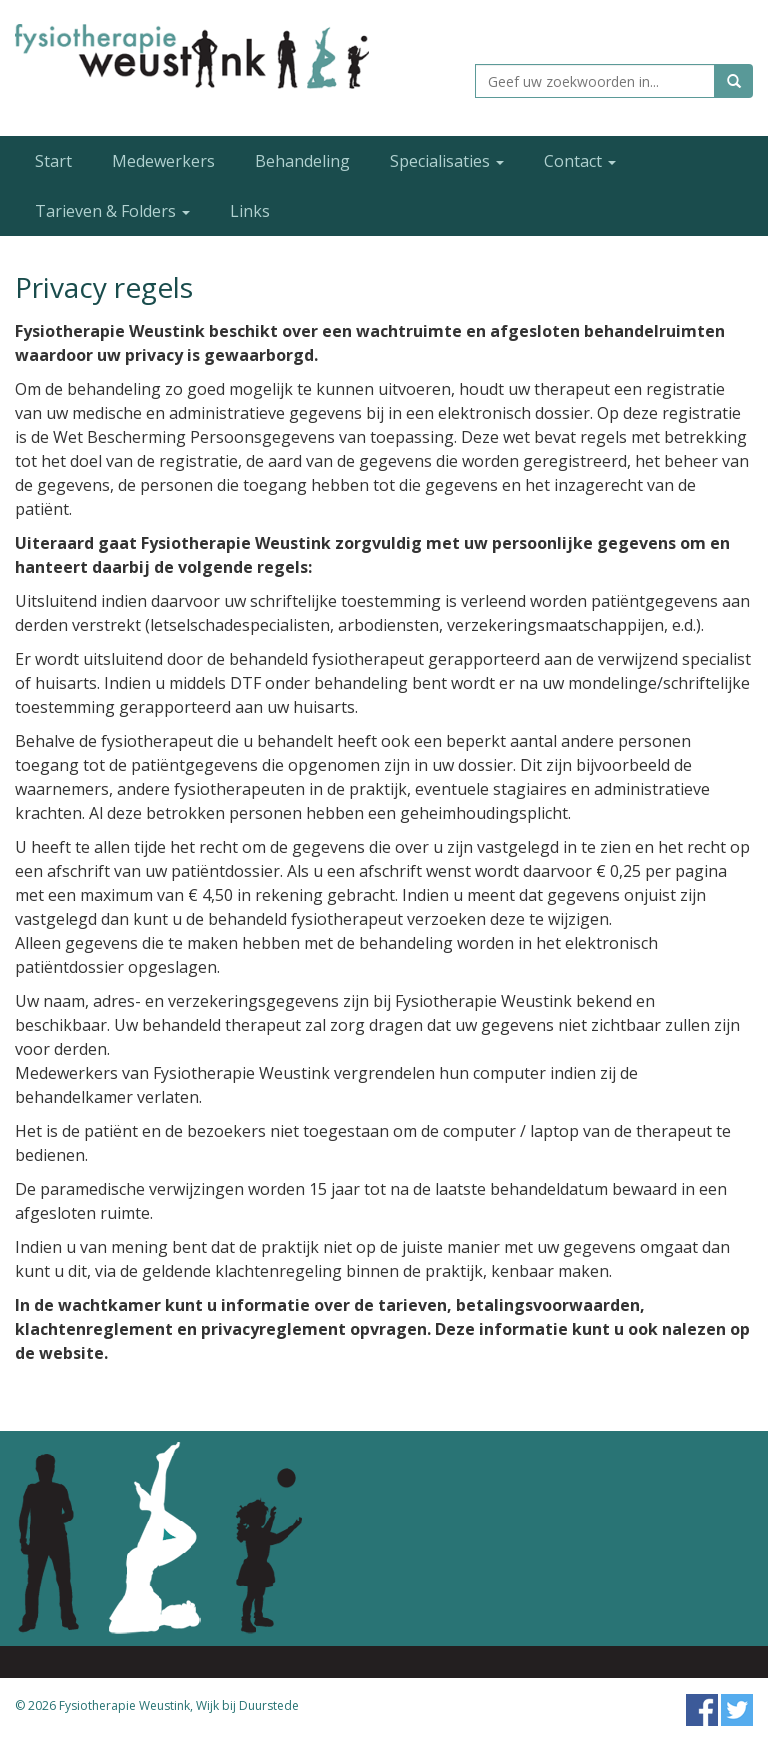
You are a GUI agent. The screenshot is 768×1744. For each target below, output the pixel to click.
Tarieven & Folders (112, 211)
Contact (580, 161)
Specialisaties (447, 161)
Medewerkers (163, 161)
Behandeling (302, 161)
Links (250, 211)
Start (53, 161)
